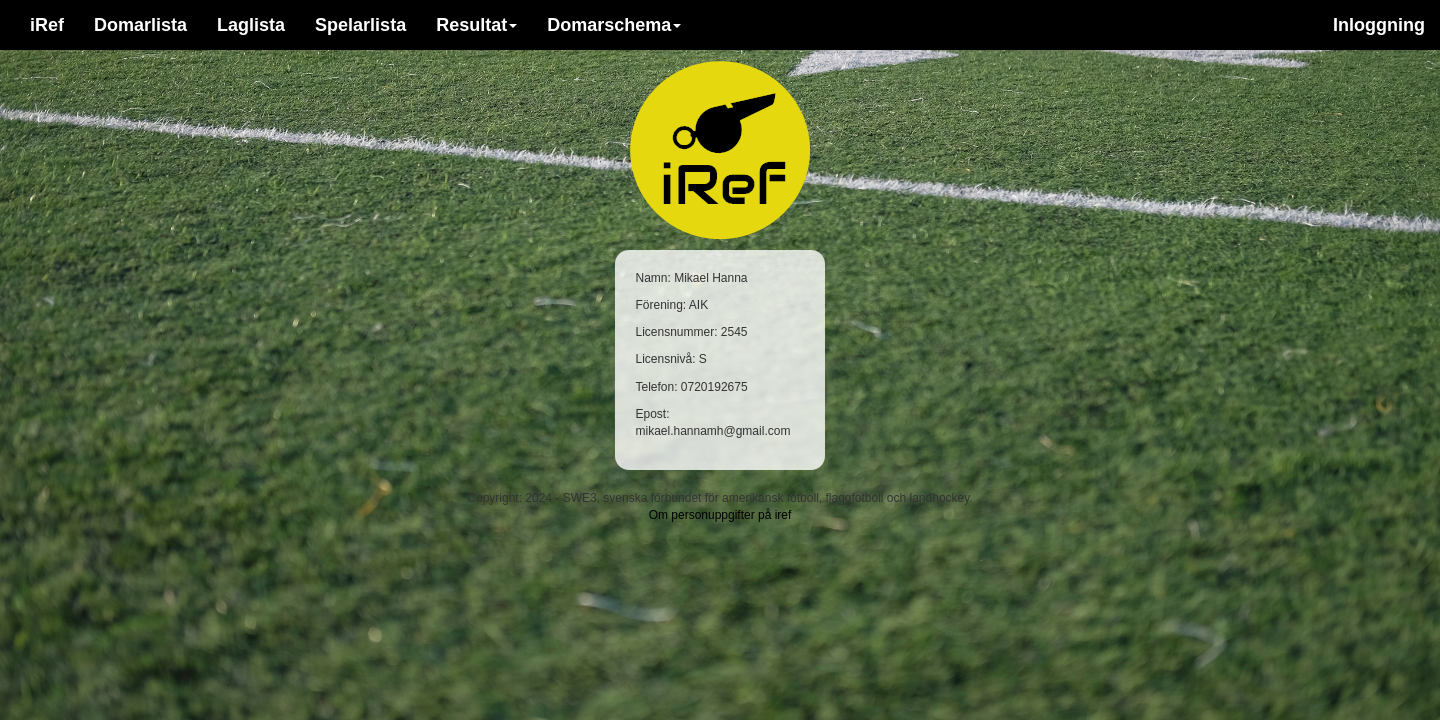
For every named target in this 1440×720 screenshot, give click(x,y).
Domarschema (614, 25)
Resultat (476, 25)
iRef (47, 25)
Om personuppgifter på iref (720, 515)
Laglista (251, 25)
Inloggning (1379, 25)
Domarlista (140, 25)
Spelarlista (360, 25)
